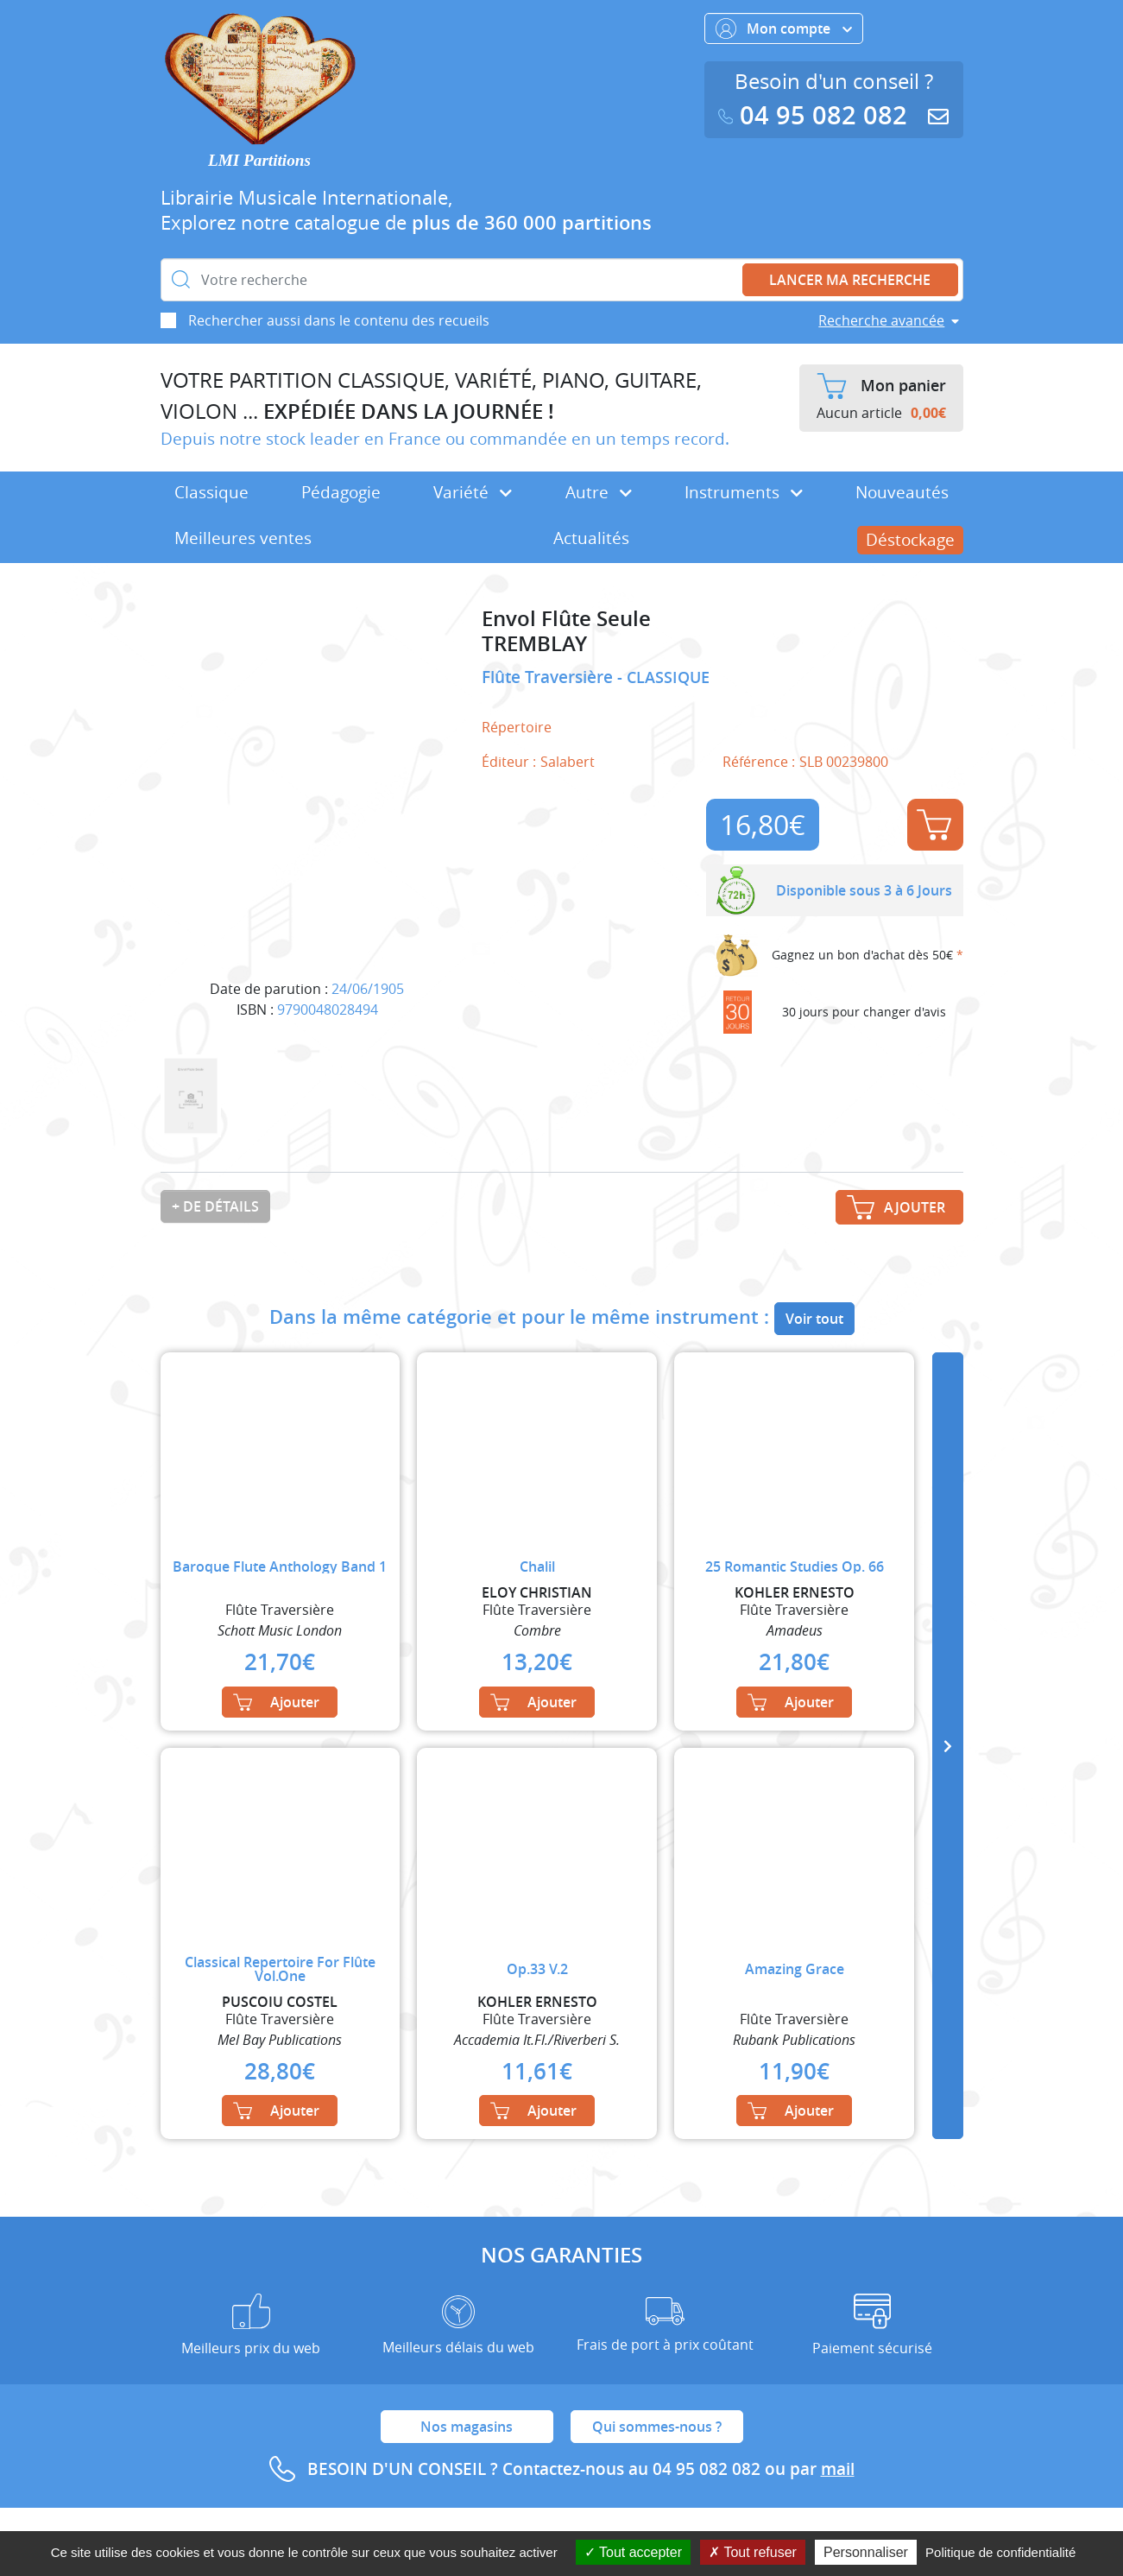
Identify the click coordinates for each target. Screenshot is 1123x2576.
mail (838, 2469)
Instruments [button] (744, 492)
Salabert (567, 761)
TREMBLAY (534, 643)
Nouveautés (902, 492)
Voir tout (814, 1318)
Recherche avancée (881, 320)
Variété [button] (472, 492)
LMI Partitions (259, 160)
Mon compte (784, 28)
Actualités (591, 538)
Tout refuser (753, 2552)
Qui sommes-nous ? (657, 2426)
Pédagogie (341, 492)
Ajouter (934, 824)
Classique (211, 492)
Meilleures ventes (243, 538)
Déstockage (910, 539)
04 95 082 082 (816, 115)
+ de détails (215, 1206)
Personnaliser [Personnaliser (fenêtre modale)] (865, 2552)
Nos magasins (466, 2426)
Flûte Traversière (549, 677)
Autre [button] (598, 492)
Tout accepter (633, 2552)
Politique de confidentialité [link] (1000, 2552)
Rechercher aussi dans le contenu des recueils (338, 320)
